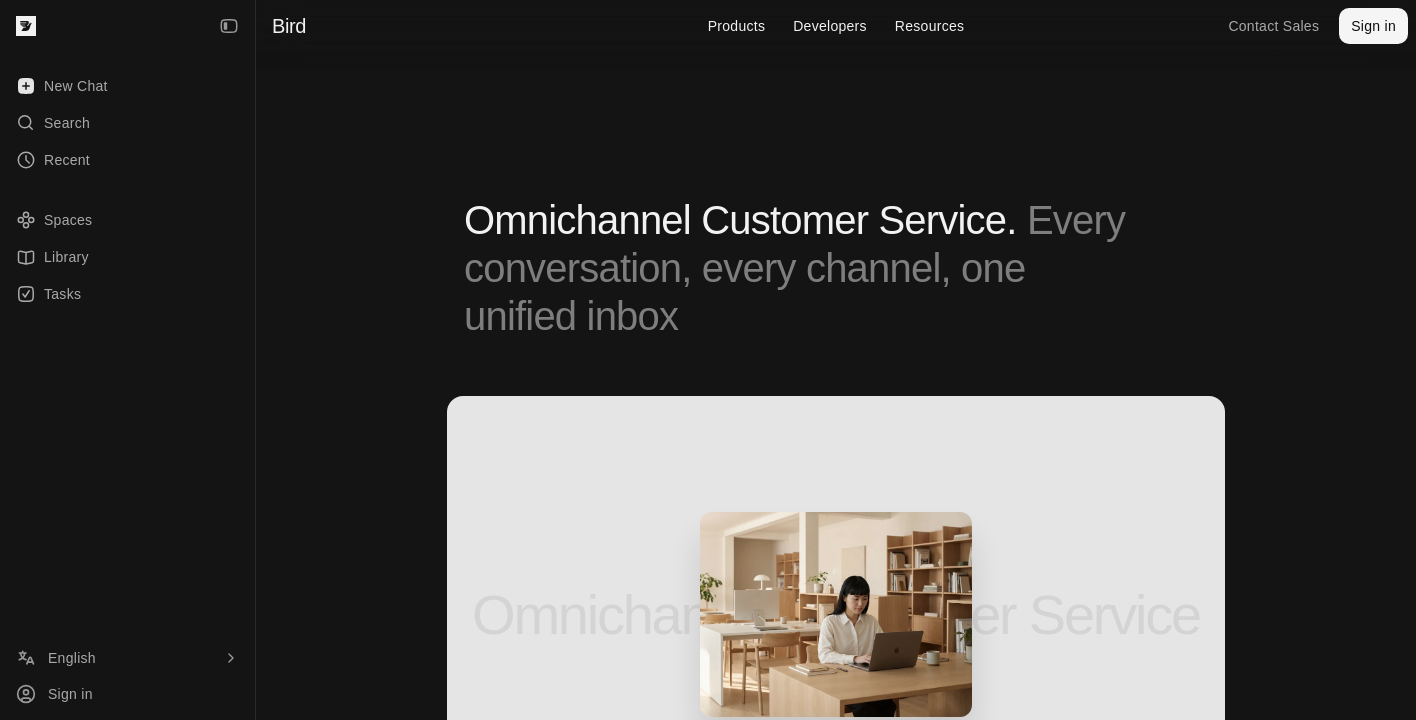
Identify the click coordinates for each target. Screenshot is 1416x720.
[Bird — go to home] (26, 26)
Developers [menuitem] (830, 26)
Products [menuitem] (737, 26)
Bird (289, 26)
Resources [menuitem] (929, 26)
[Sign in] (127, 694)
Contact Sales (1273, 26)
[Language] (127, 658)
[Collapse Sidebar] (229, 26)
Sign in (1373, 26)
